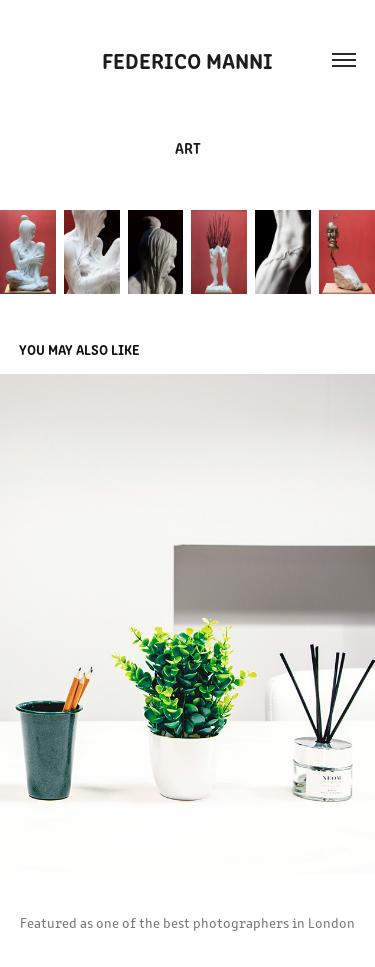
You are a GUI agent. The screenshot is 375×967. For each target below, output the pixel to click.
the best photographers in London (247, 922)
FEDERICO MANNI (187, 59)
